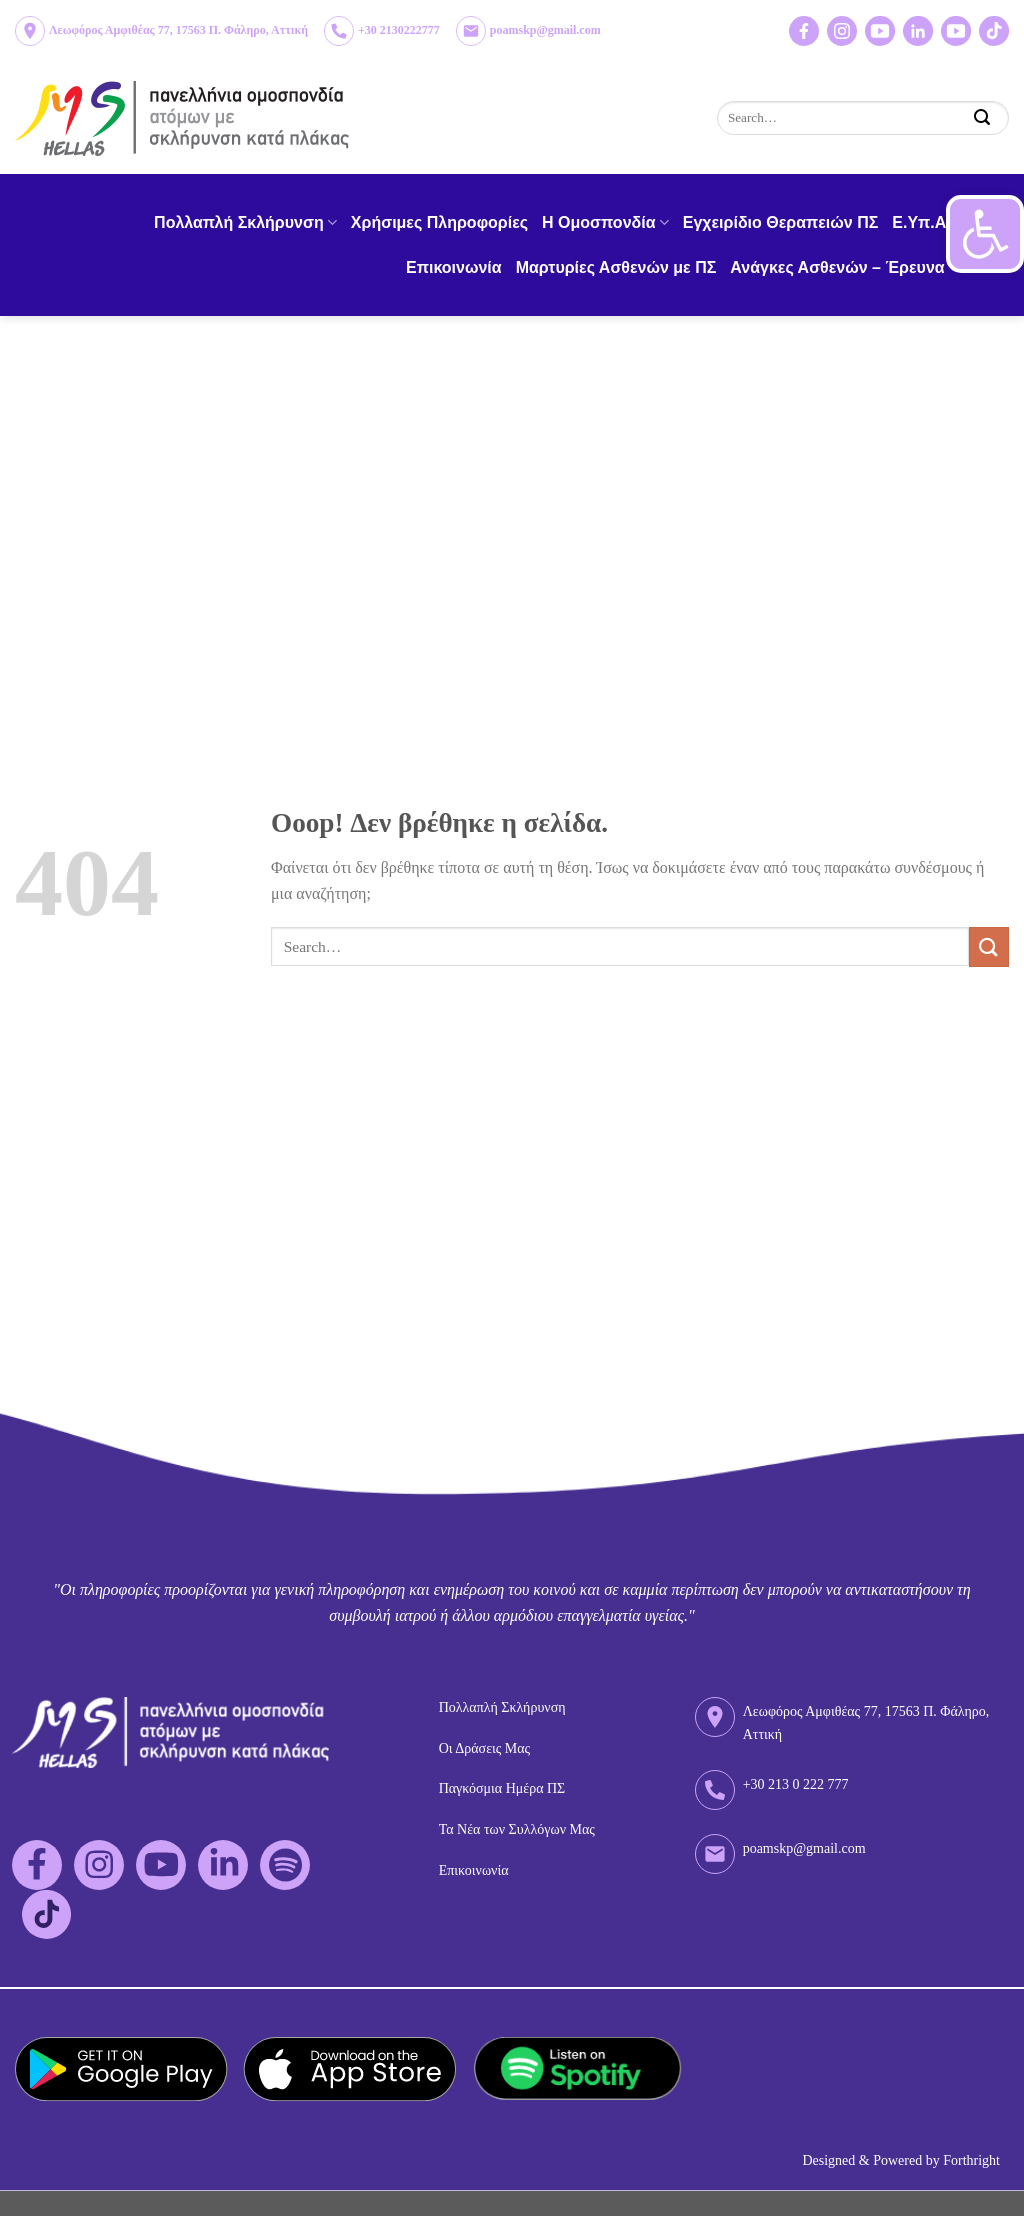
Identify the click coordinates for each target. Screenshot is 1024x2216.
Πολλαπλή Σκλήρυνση (245, 222)
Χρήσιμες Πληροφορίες (439, 222)
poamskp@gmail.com (545, 30)
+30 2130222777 (399, 30)
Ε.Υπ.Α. (921, 222)
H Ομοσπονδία (605, 222)
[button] (985, 234)
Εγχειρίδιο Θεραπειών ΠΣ (781, 222)
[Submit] (982, 117)
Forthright (971, 2160)
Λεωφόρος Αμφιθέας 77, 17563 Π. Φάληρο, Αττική (178, 30)
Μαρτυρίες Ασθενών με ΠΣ (616, 267)
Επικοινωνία (454, 267)
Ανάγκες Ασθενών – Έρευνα (844, 267)
